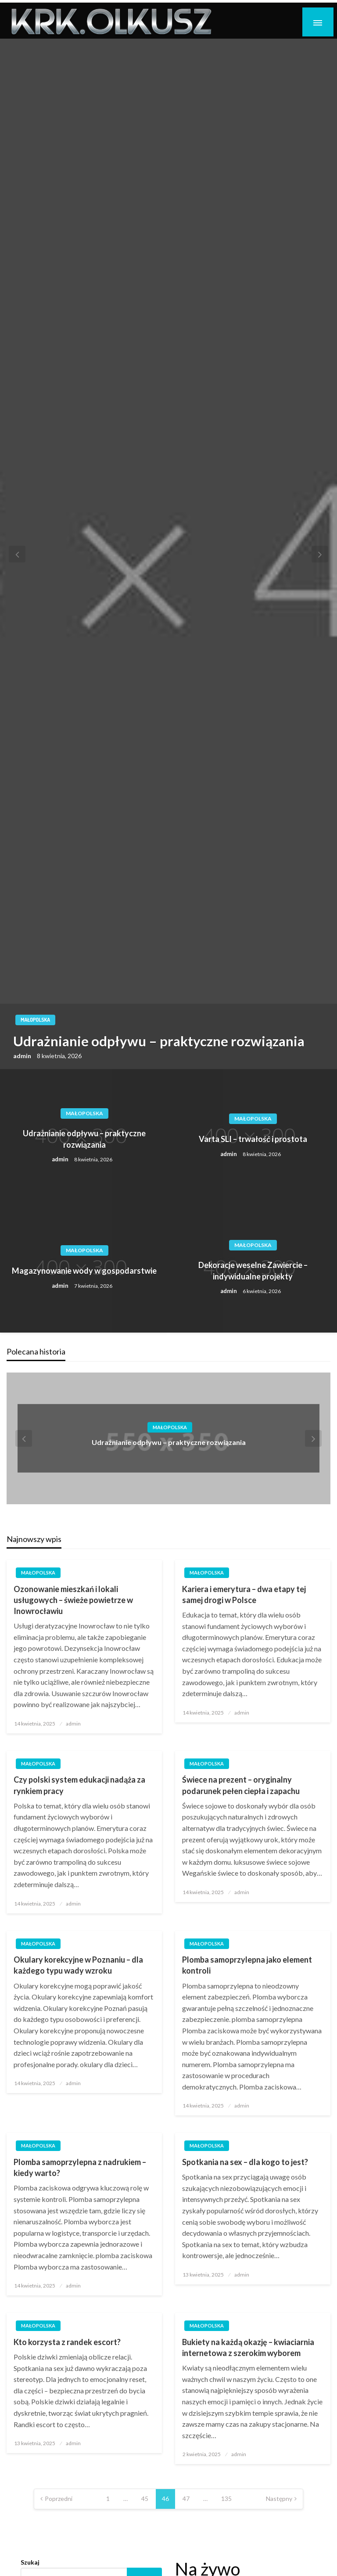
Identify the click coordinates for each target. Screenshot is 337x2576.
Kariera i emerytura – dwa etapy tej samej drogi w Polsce (244, 1596)
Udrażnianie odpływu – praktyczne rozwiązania (159, 1043)
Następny (279, 2501)
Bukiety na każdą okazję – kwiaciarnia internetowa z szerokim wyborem (248, 2350)
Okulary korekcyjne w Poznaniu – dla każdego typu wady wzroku (78, 1967)
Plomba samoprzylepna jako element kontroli (247, 1967)
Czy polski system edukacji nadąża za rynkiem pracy (79, 1787)
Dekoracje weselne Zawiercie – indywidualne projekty (253, 1273)
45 (144, 2501)
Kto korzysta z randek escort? (67, 2344)
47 (186, 2501)
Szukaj (30, 2565)
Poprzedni (58, 2501)
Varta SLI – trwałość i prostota (253, 1141)
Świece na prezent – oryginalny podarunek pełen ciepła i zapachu (241, 1787)
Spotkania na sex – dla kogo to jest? (245, 2164)
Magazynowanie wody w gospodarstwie (84, 1273)
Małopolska (35, 1022)
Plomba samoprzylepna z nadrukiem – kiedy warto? (80, 2170)
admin (22, 1058)
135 (226, 2501)
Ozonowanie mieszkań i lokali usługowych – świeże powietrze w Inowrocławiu (73, 1602)
